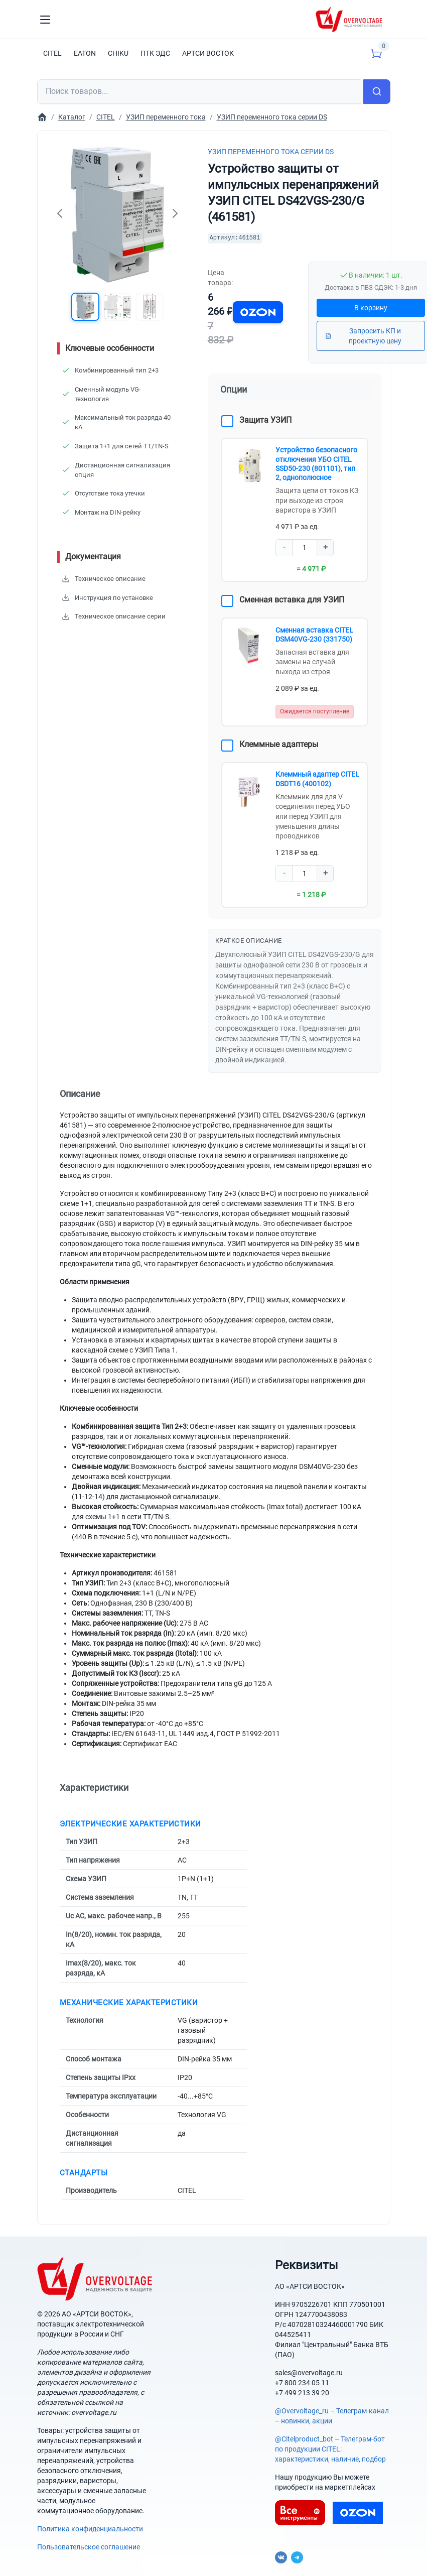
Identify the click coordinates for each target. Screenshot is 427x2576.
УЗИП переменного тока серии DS (271, 152)
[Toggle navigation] (45, 20)
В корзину (370, 308)
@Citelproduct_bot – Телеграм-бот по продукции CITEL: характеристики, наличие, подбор (330, 2446)
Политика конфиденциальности (90, 2526)
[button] (83, 308)
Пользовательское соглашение (88, 2544)
